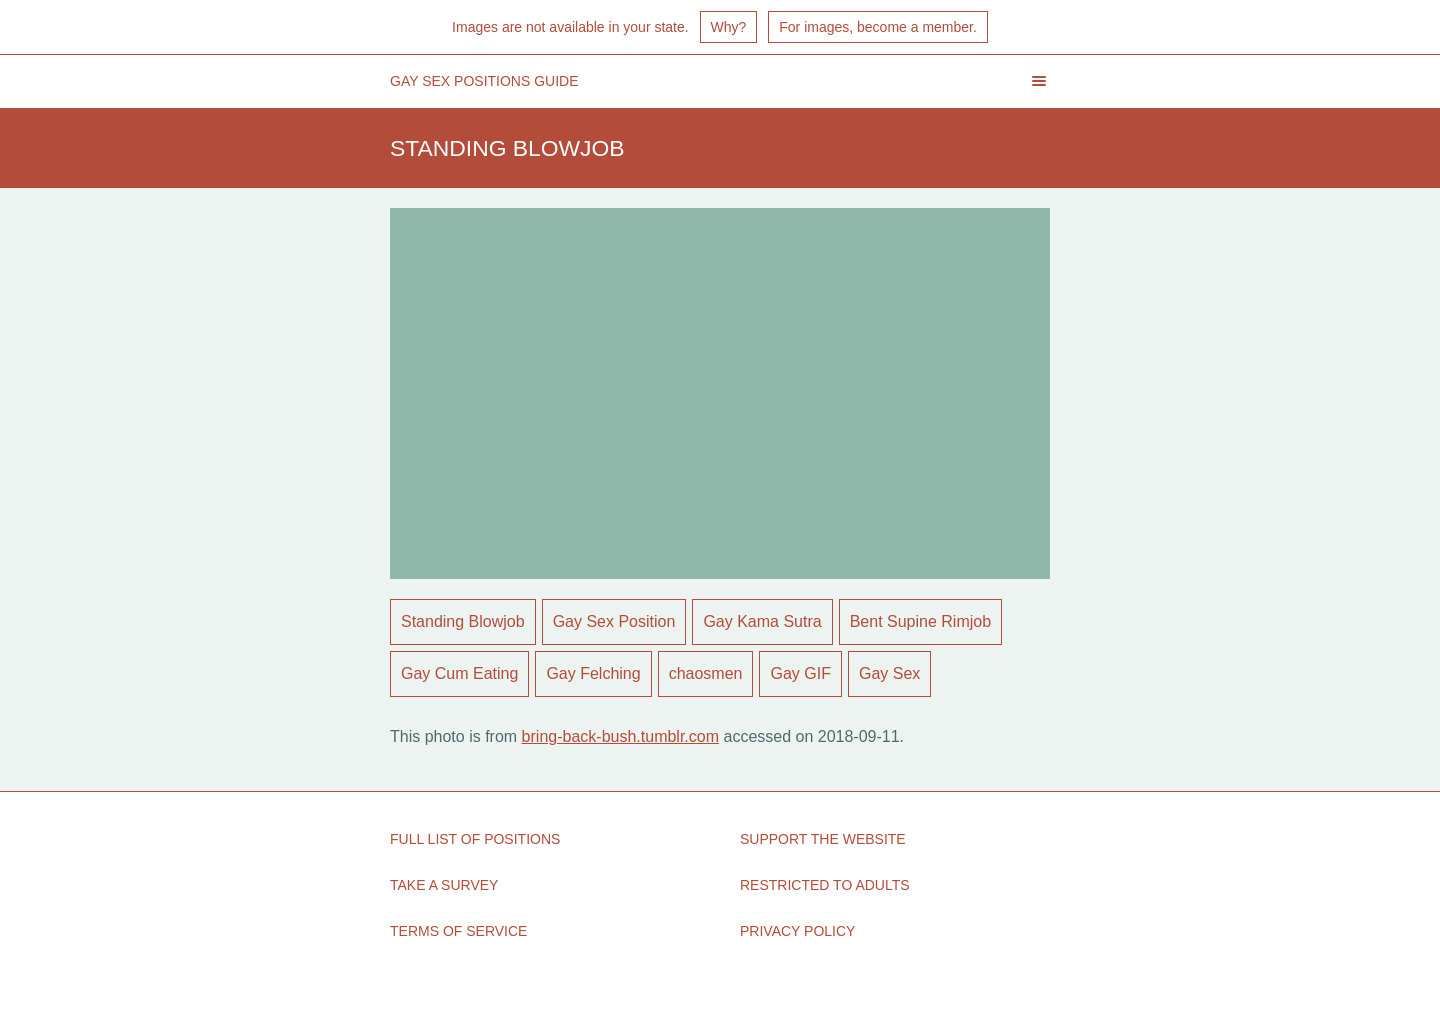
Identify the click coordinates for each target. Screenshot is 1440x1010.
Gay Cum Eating (459, 673)
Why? (729, 27)
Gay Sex (889, 673)
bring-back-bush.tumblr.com (620, 736)
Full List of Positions (475, 839)
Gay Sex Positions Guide (484, 81)
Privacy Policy (797, 931)
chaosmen (706, 673)
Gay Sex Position (614, 621)
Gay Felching (593, 673)
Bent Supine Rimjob (920, 621)
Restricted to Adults (825, 885)
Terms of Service (458, 931)
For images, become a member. (878, 27)
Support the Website (823, 839)
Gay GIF (800, 673)
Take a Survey (444, 885)
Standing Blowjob (463, 621)
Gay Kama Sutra (762, 621)
